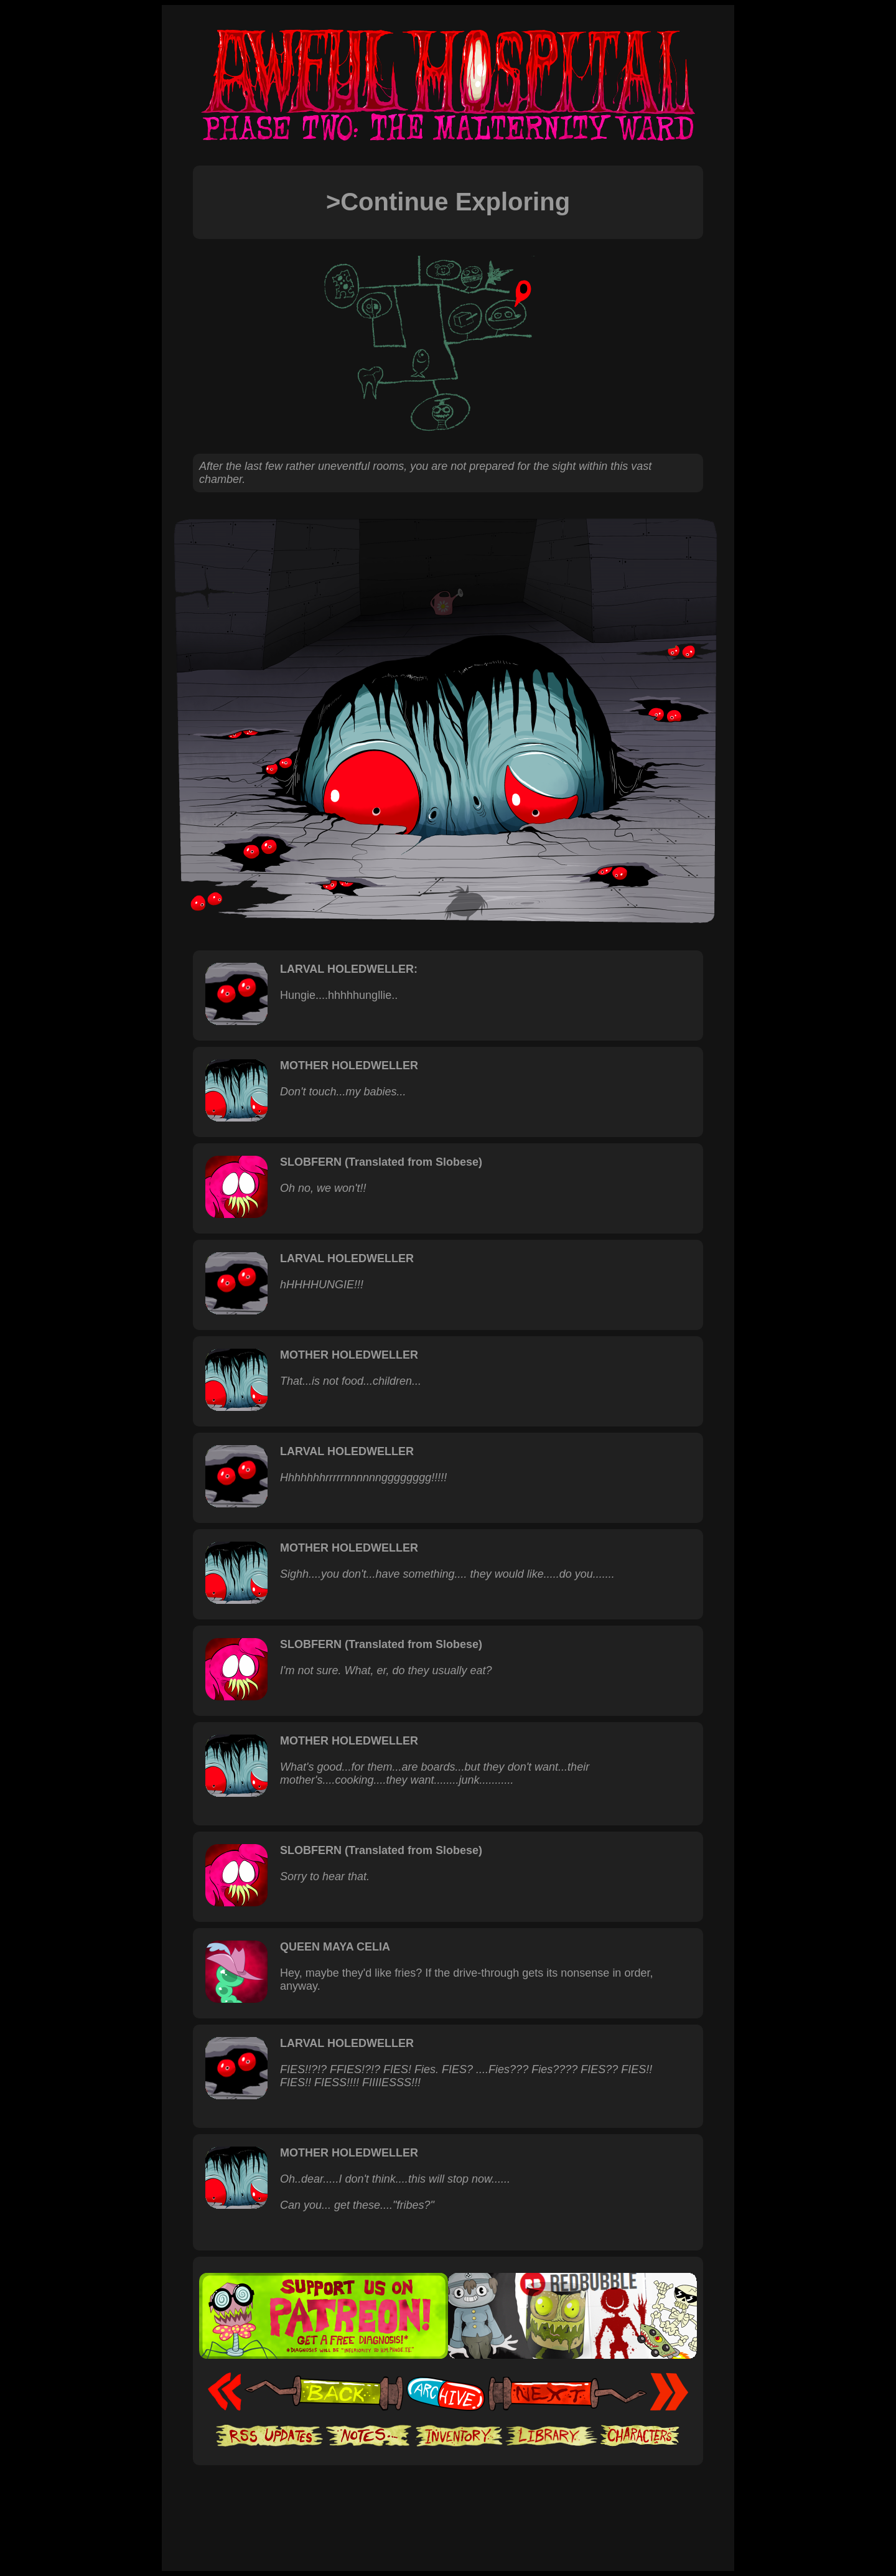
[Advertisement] (448, 2503)
